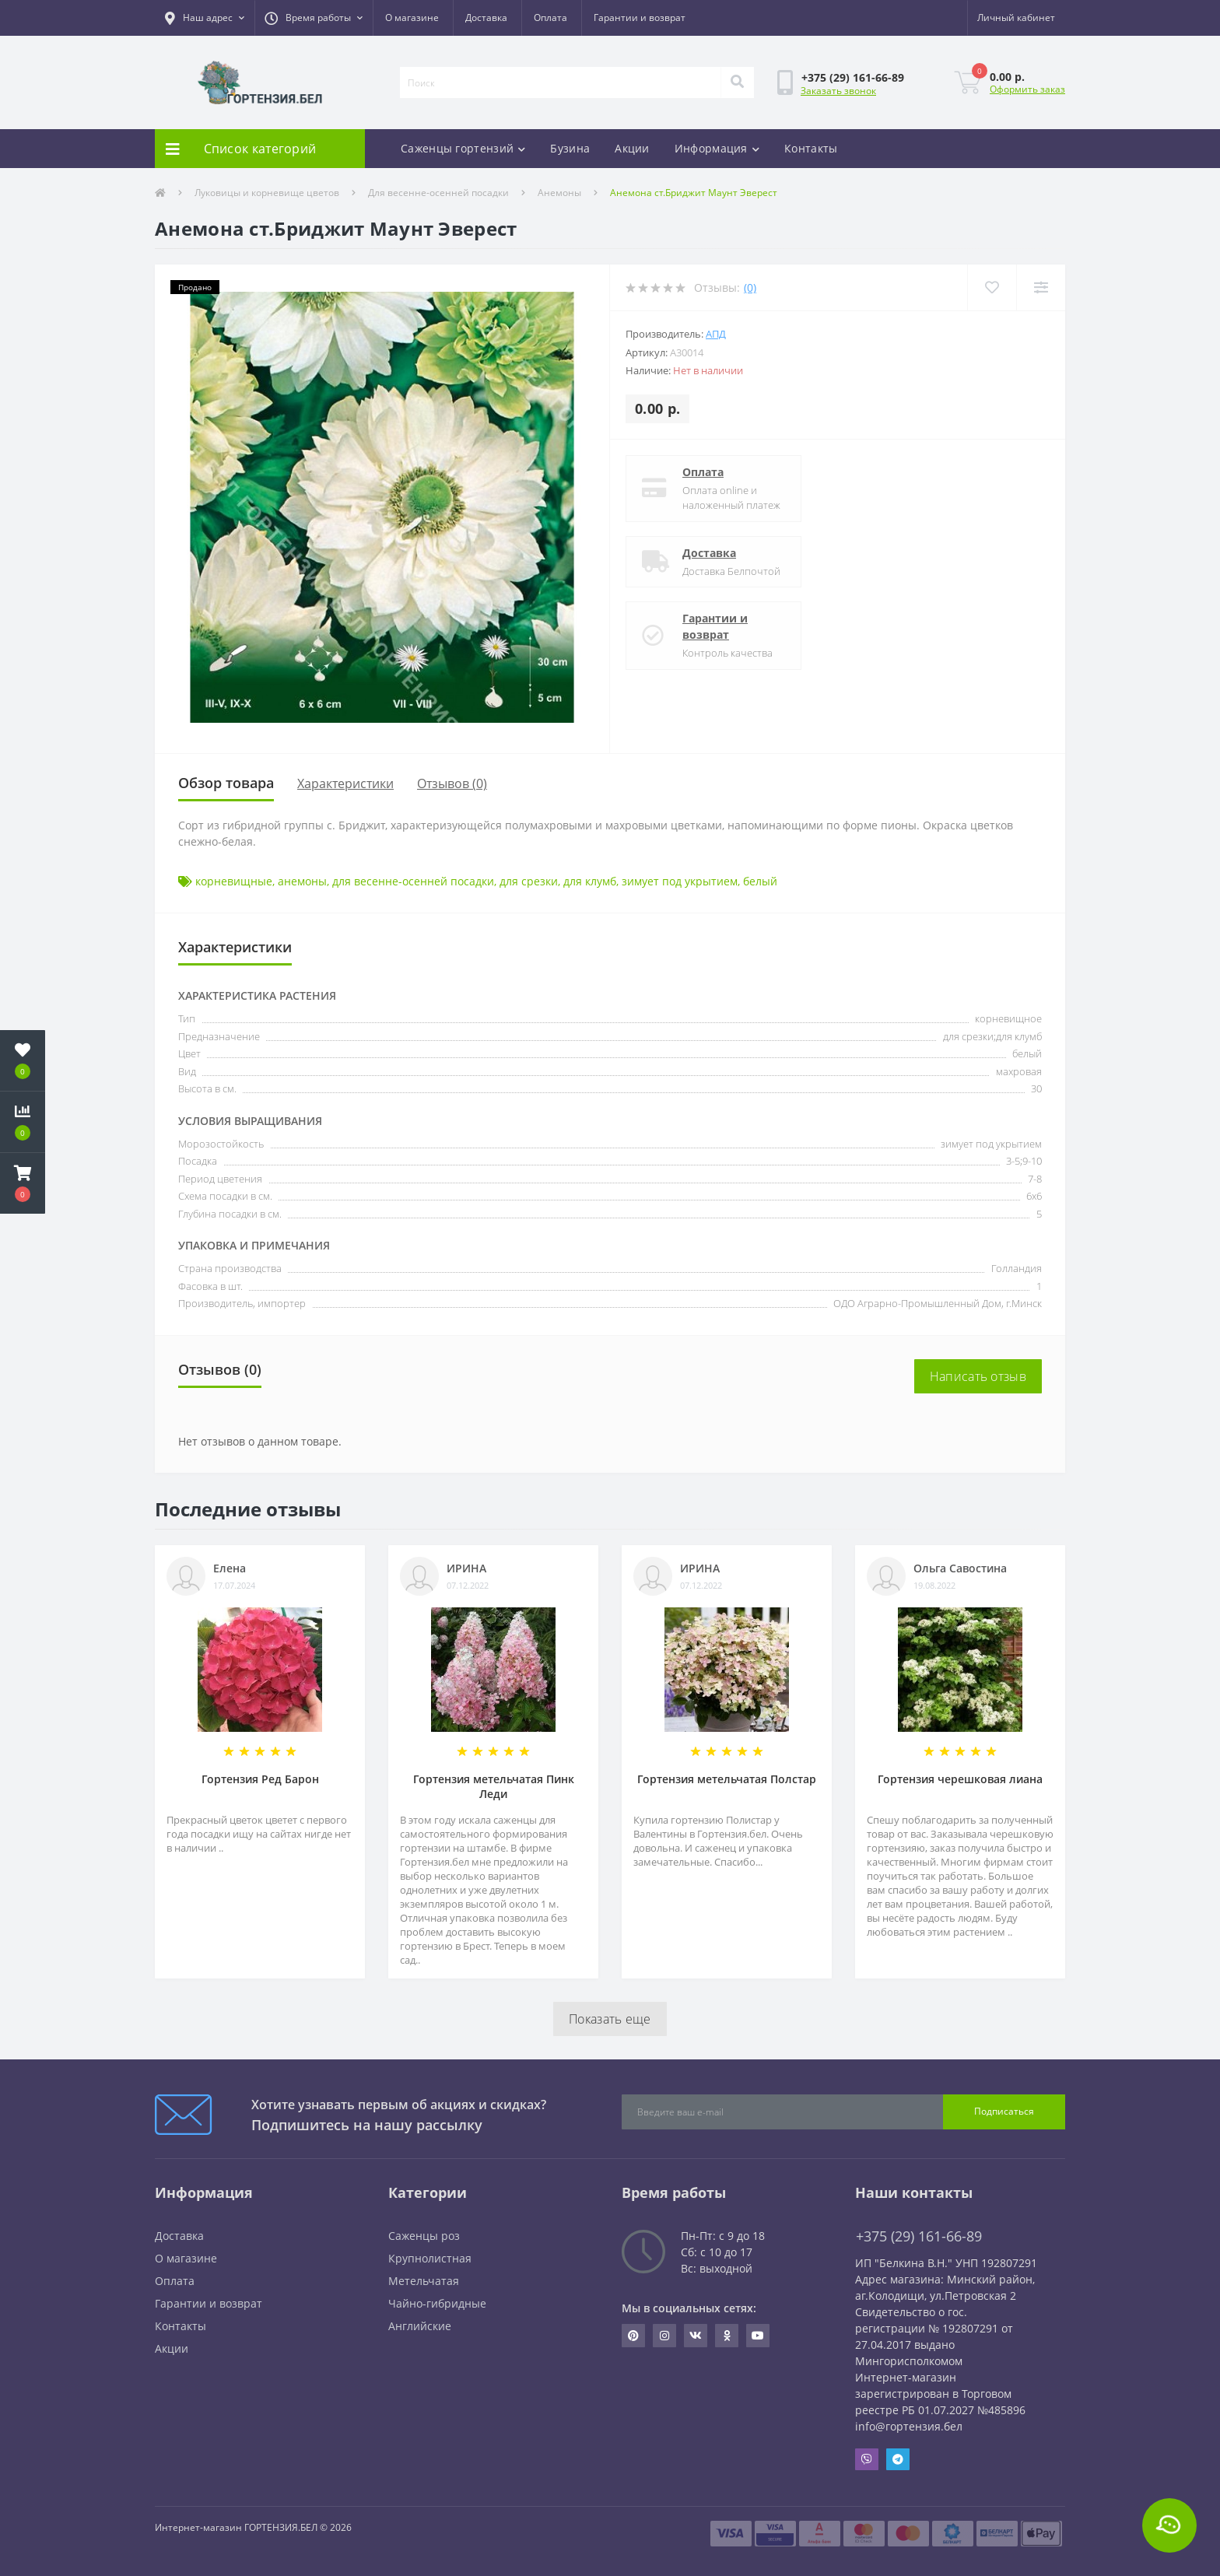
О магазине (412, 17)
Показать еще (610, 2019)
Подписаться (1004, 2111)
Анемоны (559, 192)
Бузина (570, 148)
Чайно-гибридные (437, 2303)
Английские (419, 2325)
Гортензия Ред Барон (260, 1779)
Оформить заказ (1027, 89)
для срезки (529, 881)
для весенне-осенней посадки (413, 881)
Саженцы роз (424, 2235)
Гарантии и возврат (639, 17)
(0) (750, 287)
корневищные (233, 881)
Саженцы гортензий (463, 148)
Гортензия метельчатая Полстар (726, 1779)
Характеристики (345, 783)
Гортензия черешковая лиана (960, 1779)
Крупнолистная (430, 2258)
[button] (204, 18)
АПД (716, 334)
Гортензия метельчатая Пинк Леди (493, 1786)
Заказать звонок (838, 90)
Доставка (486, 17)
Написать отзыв (978, 1376)
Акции (632, 148)
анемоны (302, 881)
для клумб (589, 881)
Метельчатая (423, 2280)
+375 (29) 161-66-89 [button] (919, 2236)
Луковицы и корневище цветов (267, 192)
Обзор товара (226, 782)
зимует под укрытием (680, 881)
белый (760, 881)
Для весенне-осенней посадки (438, 192)
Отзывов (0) (452, 783)
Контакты (810, 148)
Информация (717, 148)
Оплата (550, 17)
